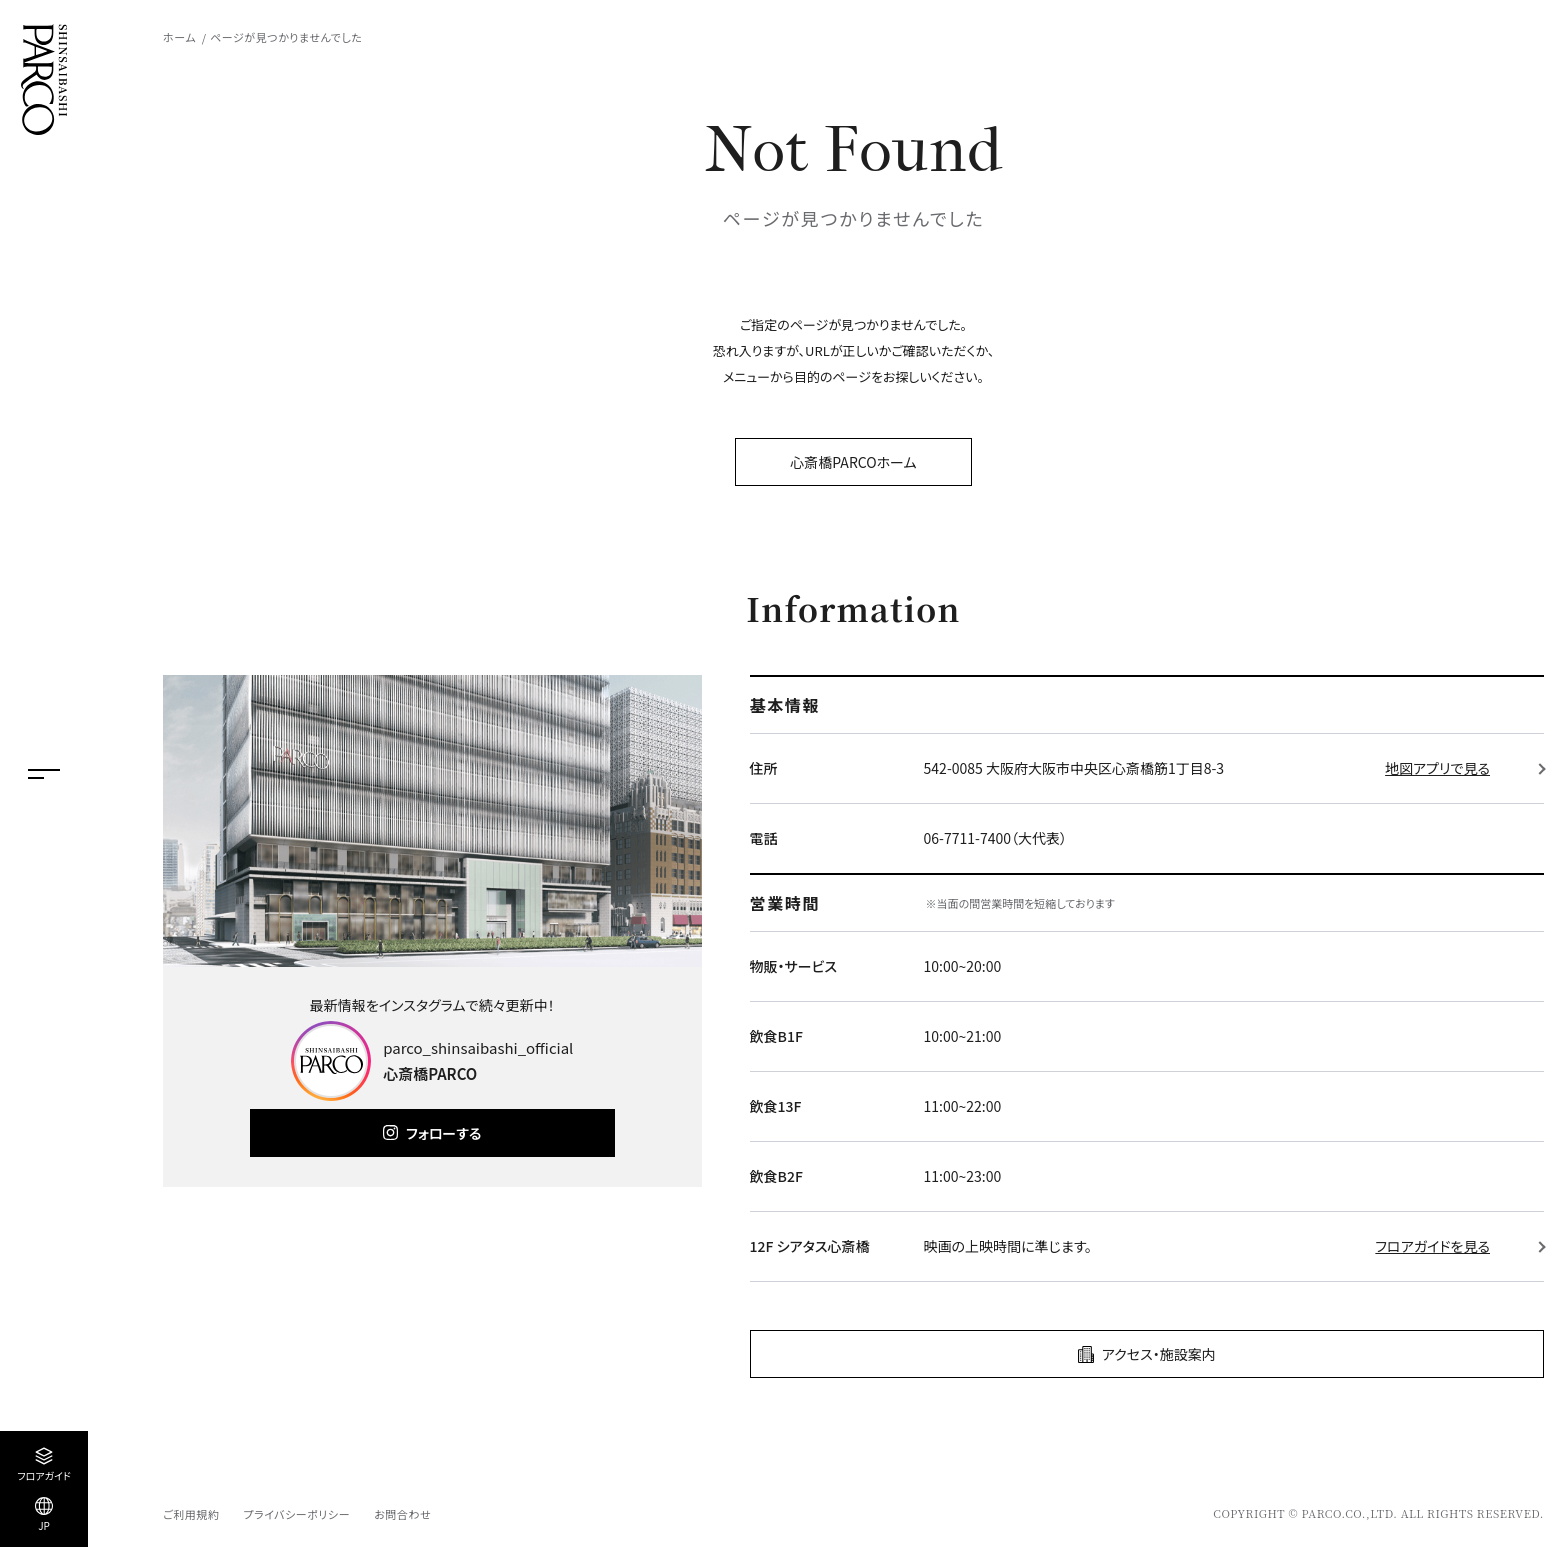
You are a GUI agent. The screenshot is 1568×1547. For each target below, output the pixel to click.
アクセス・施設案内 (1159, 1354)
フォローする (443, 1133)
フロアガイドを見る (1432, 1246)
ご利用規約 (191, 1514)
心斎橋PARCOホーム (853, 462)
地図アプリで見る (1437, 768)
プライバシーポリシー (296, 1514)
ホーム (179, 37)
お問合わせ (402, 1514)
